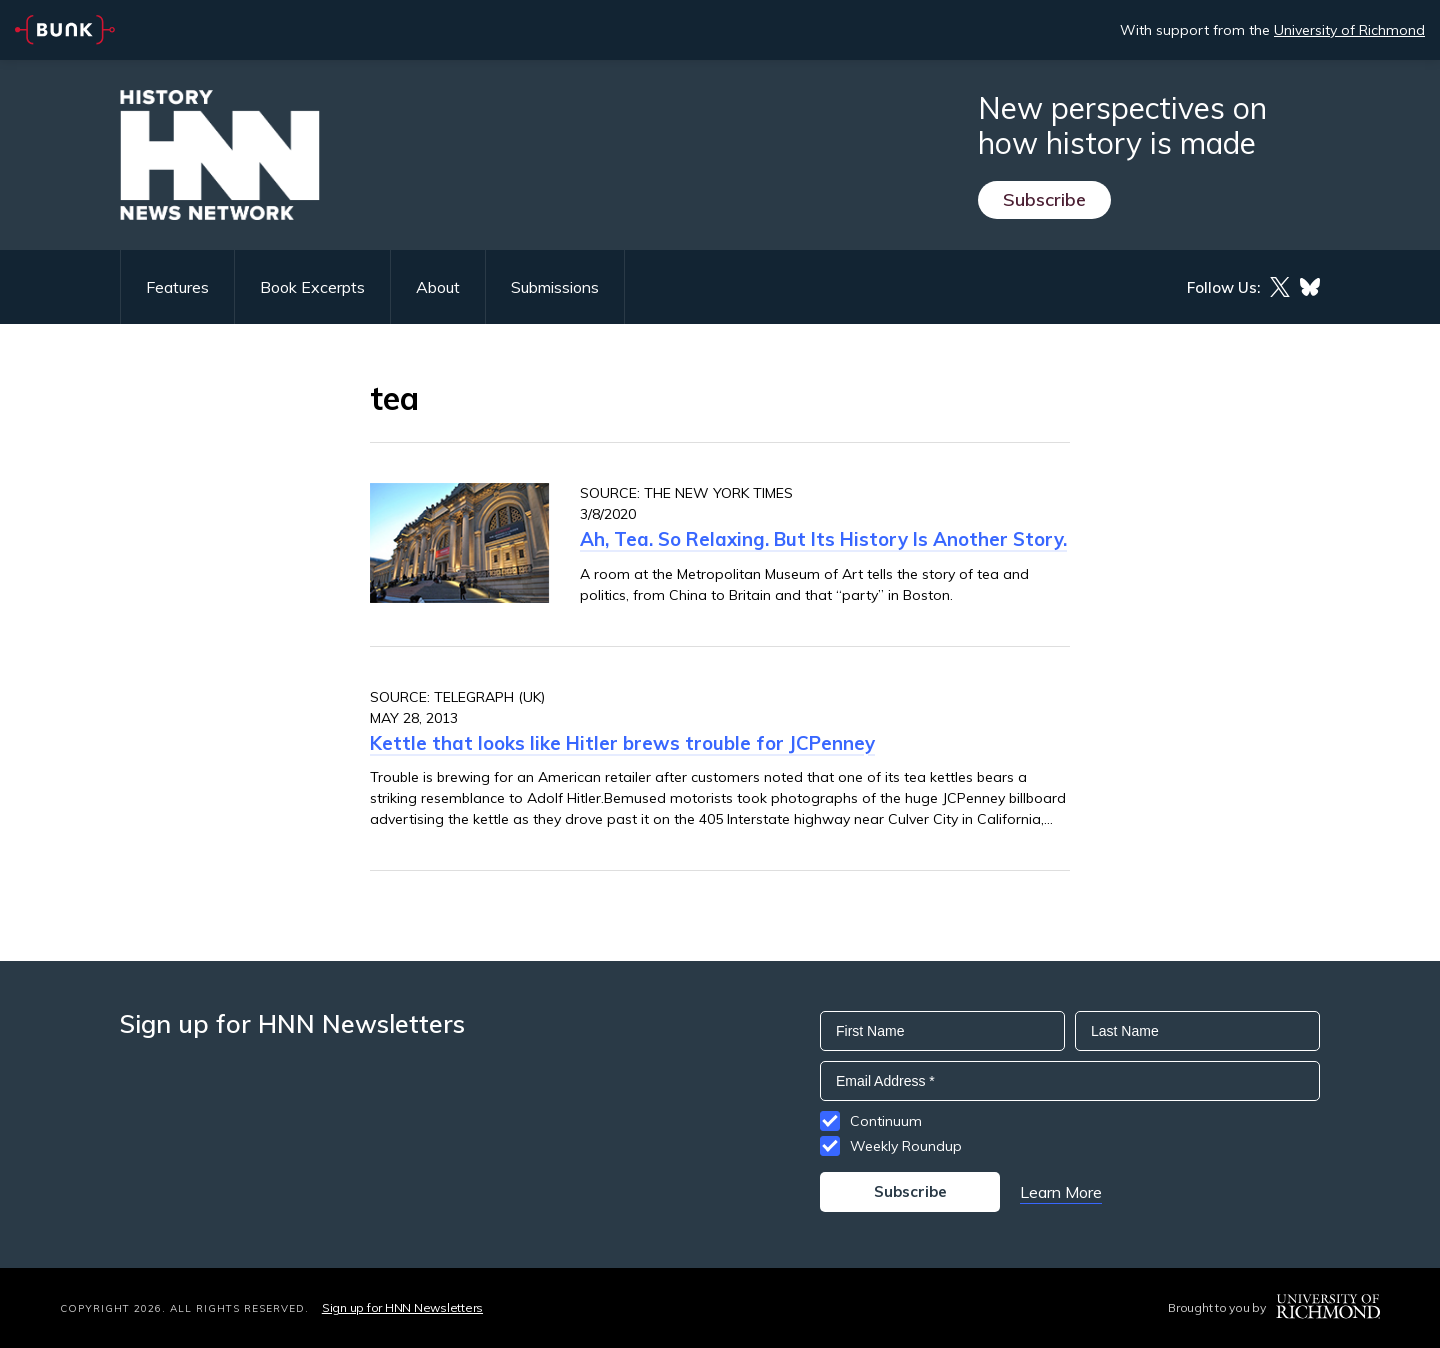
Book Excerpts (312, 287)
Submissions (555, 287)
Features (177, 287)
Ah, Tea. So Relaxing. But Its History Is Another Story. (823, 539)
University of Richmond (1349, 30)
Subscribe (1044, 199)
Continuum (886, 1121)
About (438, 287)
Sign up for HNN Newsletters (402, 1307)
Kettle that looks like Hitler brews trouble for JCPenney (622, 743)
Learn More (1061, 1192)
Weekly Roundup (906, 1146)
